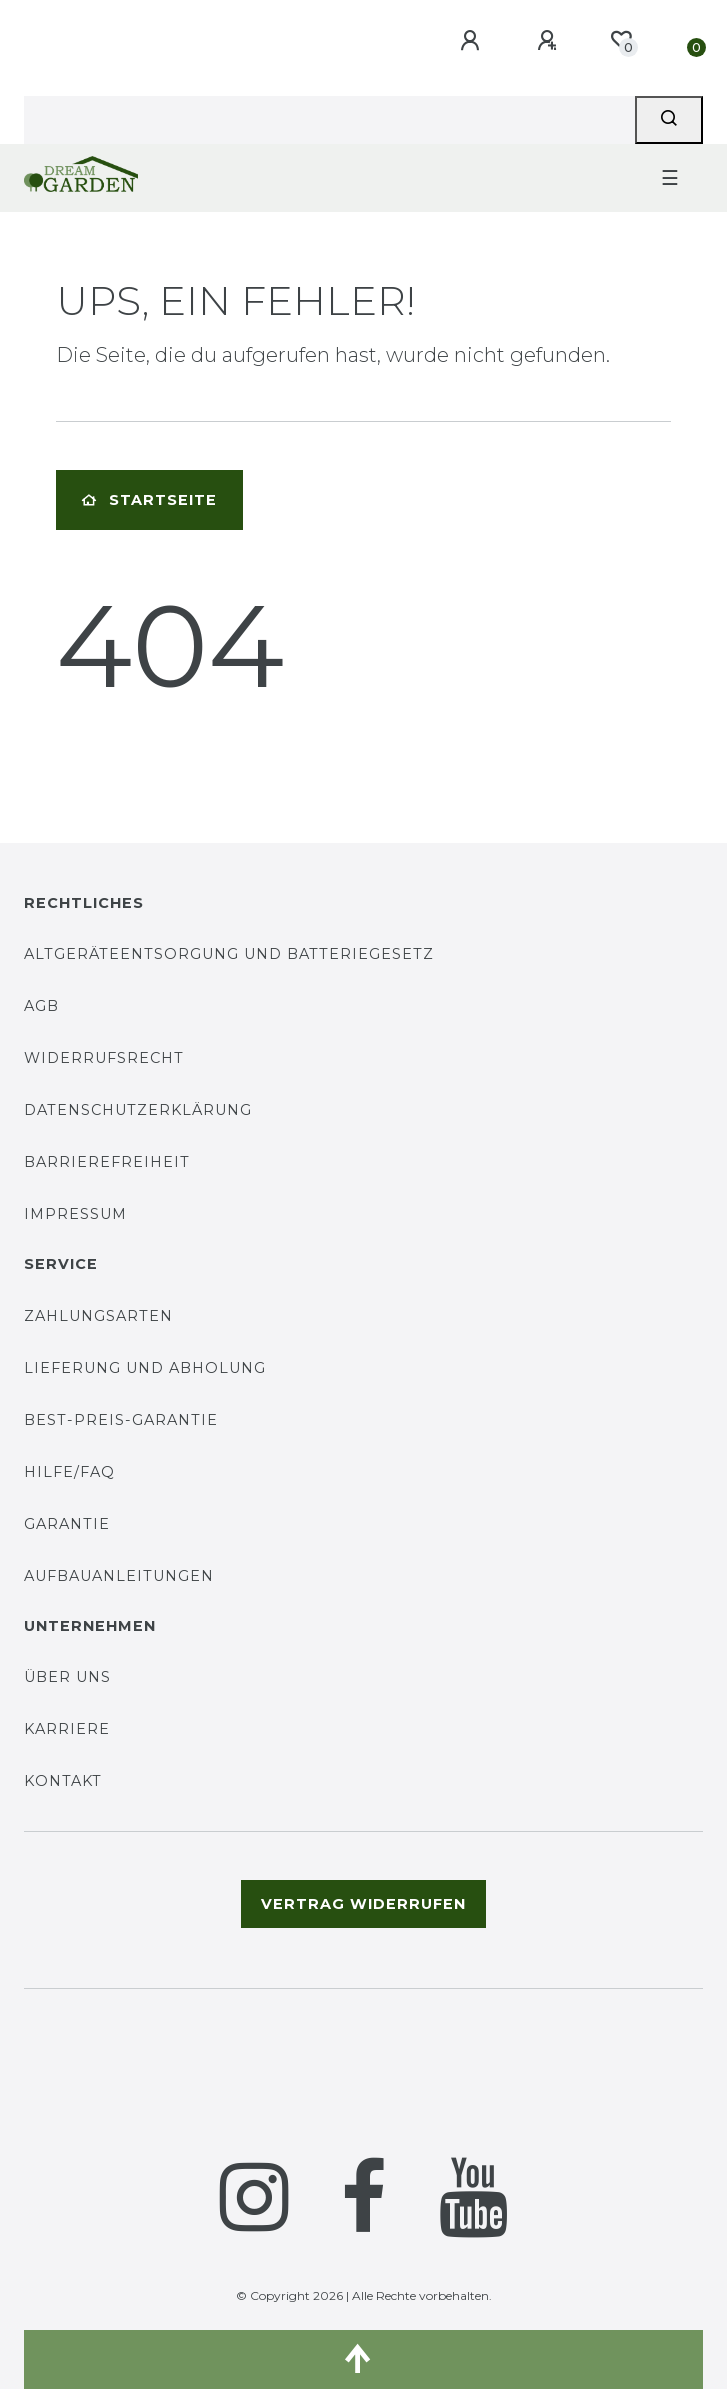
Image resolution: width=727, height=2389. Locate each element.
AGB (41, 1006)
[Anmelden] (473, 41)
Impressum (75, 1214)
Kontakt (63, 1781)
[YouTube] (473, 2197)
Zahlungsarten (98, 1316)
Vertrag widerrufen (363, 1904)
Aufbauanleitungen (119, 1576)
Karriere (67, 1729)
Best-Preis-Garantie (121, 1420)
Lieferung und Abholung (145, 1368)
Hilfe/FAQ (69, 1472)
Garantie (67, 1524)
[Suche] (669, 120)
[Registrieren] (550, 41)
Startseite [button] (149, 500)
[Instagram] (254, 2197)
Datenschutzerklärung (138, 1110)
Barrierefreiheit (107, 1162)
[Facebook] (364, 2197)
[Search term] (329, 120)
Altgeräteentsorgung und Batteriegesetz (229, 954)
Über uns (67, 1677)
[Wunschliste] (621, 40)
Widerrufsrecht (104, 1058)
